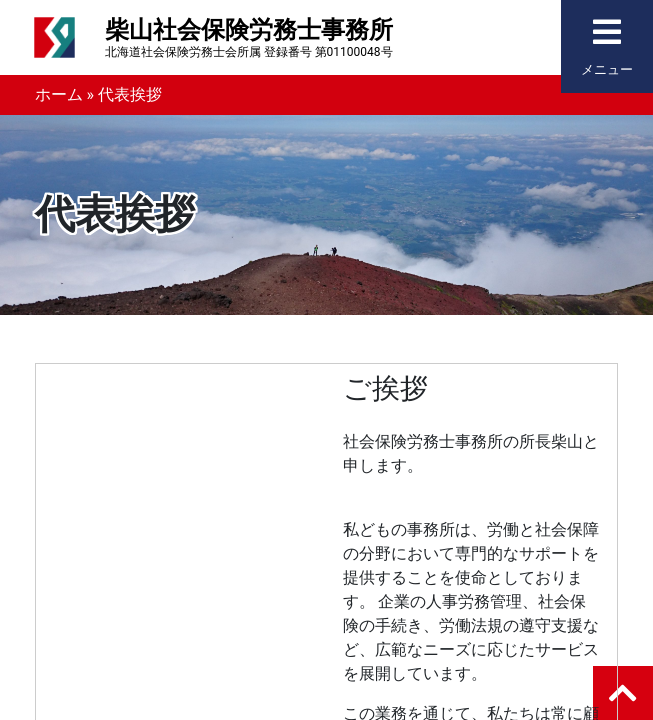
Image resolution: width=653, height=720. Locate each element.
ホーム (59, 94)
